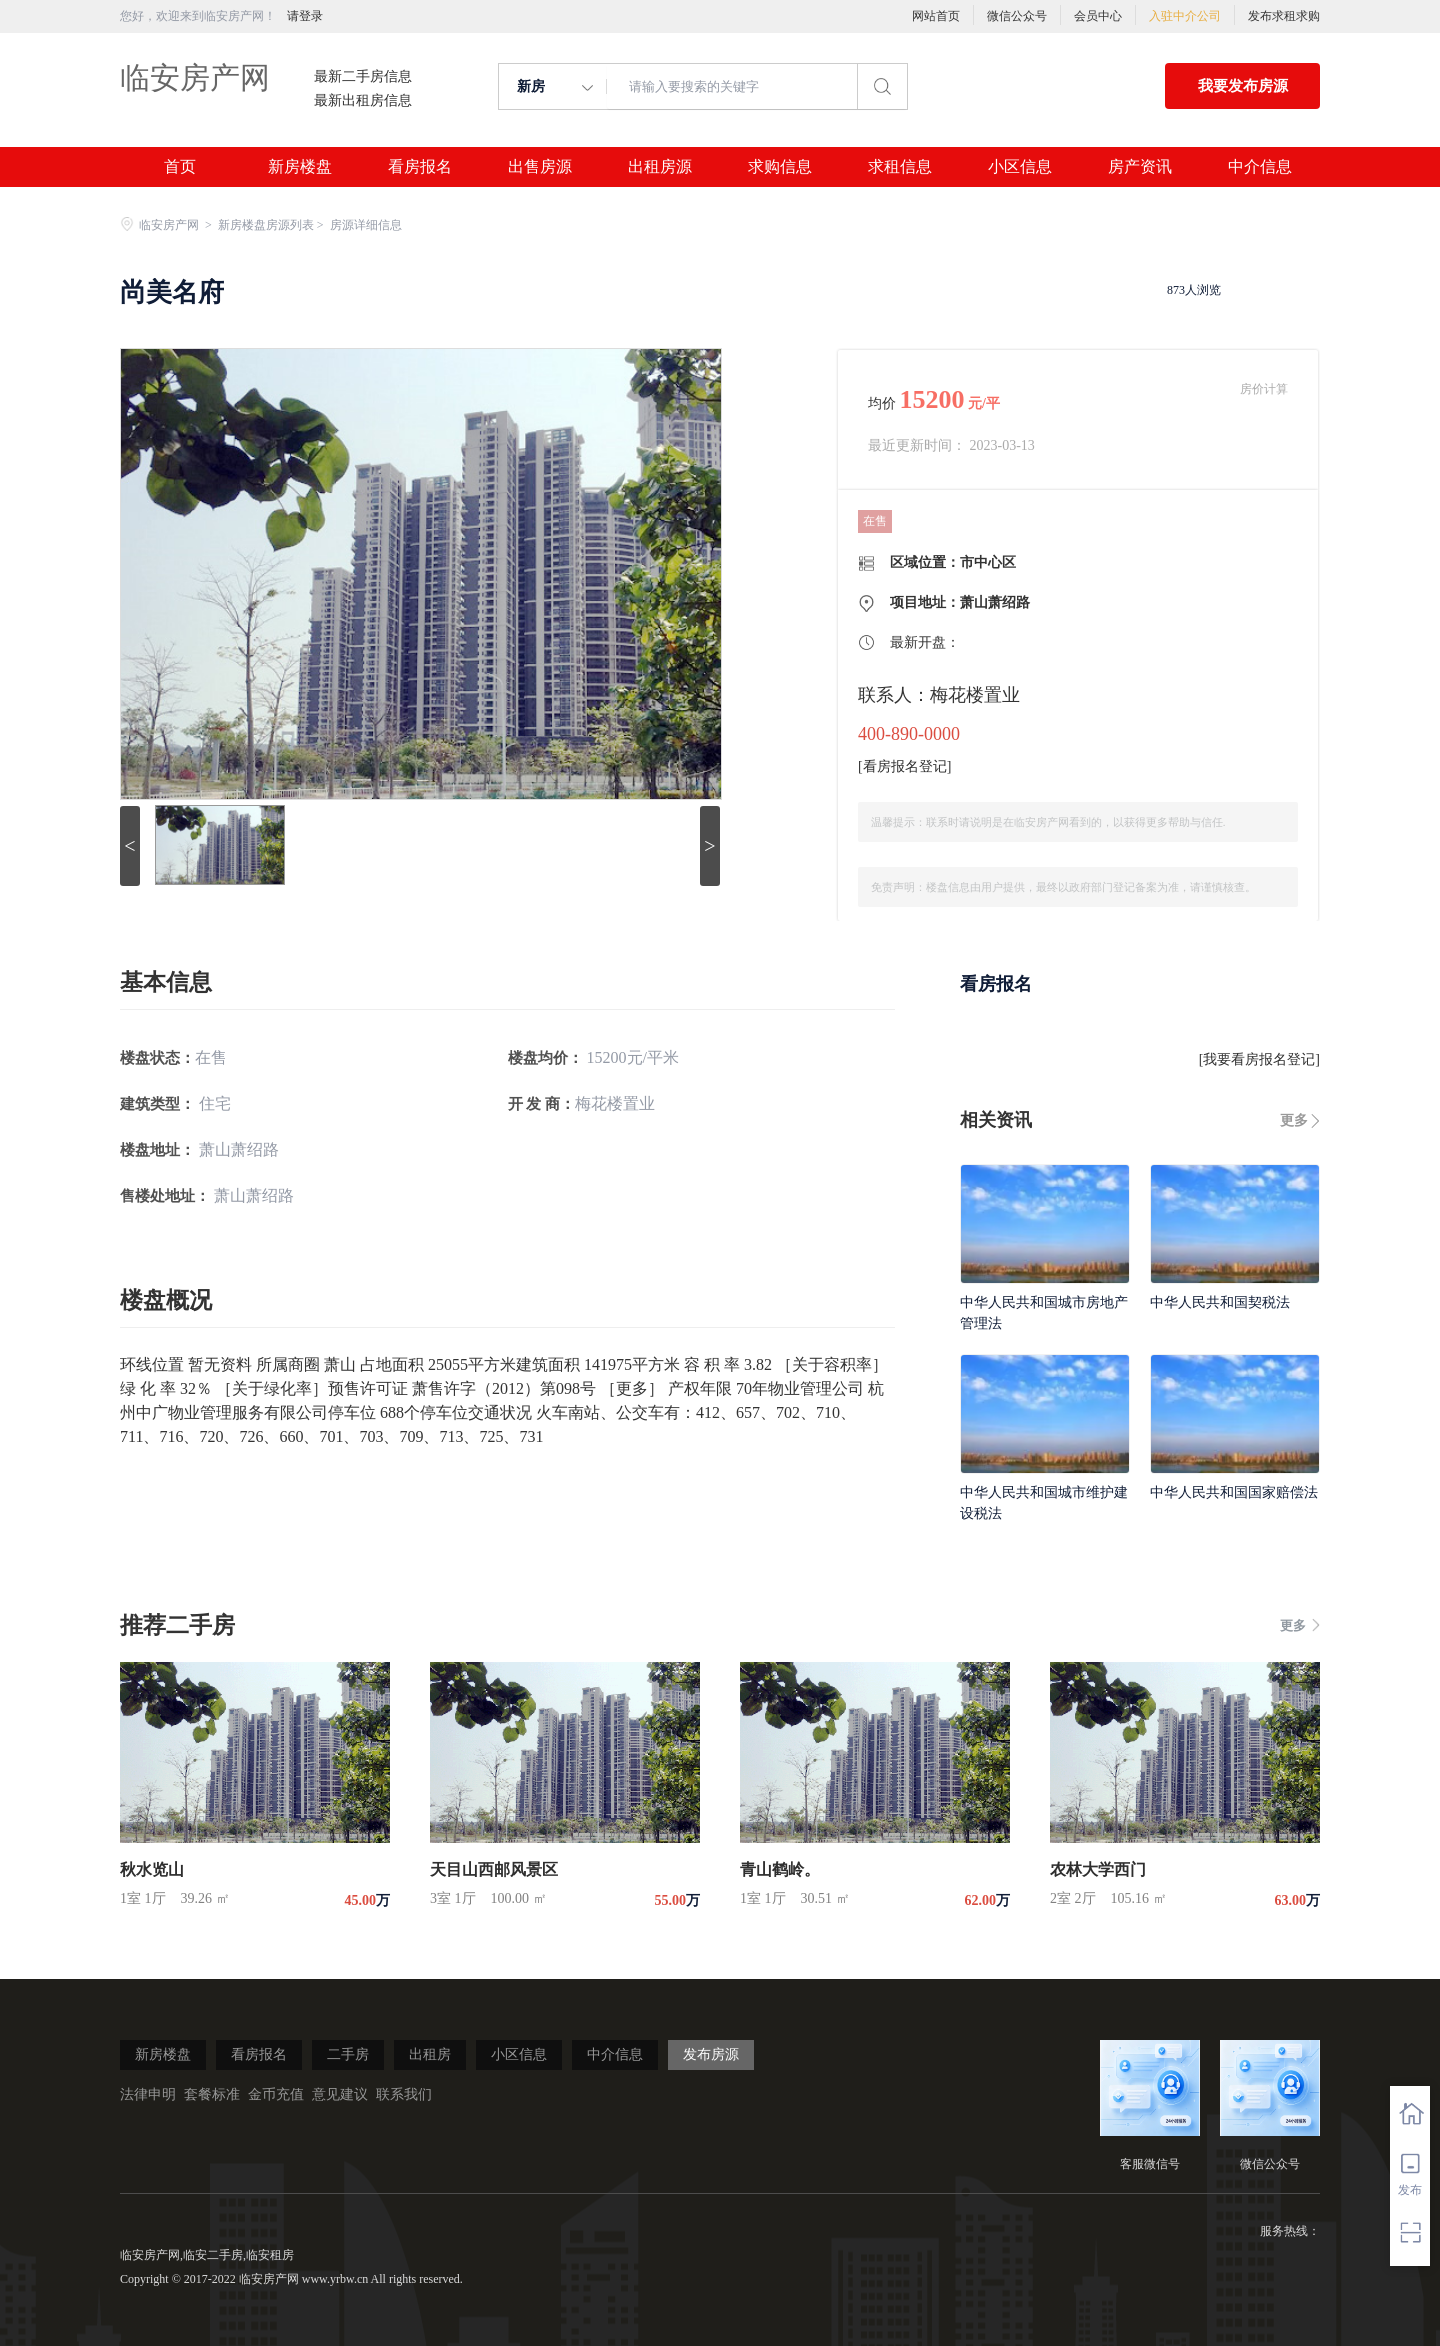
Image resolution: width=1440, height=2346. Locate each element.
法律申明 (148, 2094)
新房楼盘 (300, 167)
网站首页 (936, 16)
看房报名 (420, 167)
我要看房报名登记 (1259, 1059)
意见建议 (340, 2094)
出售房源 (540, 167)
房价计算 (1264, 389)
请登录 (305, 16)
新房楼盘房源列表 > (272, 225)
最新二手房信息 (363, 77)
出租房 (430, 2054)
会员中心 (1098, 16)
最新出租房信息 (363, 101)
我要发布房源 (1243, 86)
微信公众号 (1017, 16)
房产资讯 (1140, 167)
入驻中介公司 (1185, 16)
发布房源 (711, 2054)
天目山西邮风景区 (494, 1869)
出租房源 (660, 167)
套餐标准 (212, 2094)
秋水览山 (152, 1869)
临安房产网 (195, 77)
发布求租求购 (1284, 16)
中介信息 (1260, 167)
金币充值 (276, 2094)
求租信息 (900, 167)
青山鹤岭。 (780, 1869)
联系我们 (404, 2094)
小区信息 (1020, 167)
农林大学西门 (1098, 1869)
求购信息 (780, 167)
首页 (180, 167)
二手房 (348, 2054)
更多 (1294, 1120)
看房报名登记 (905, 766)
